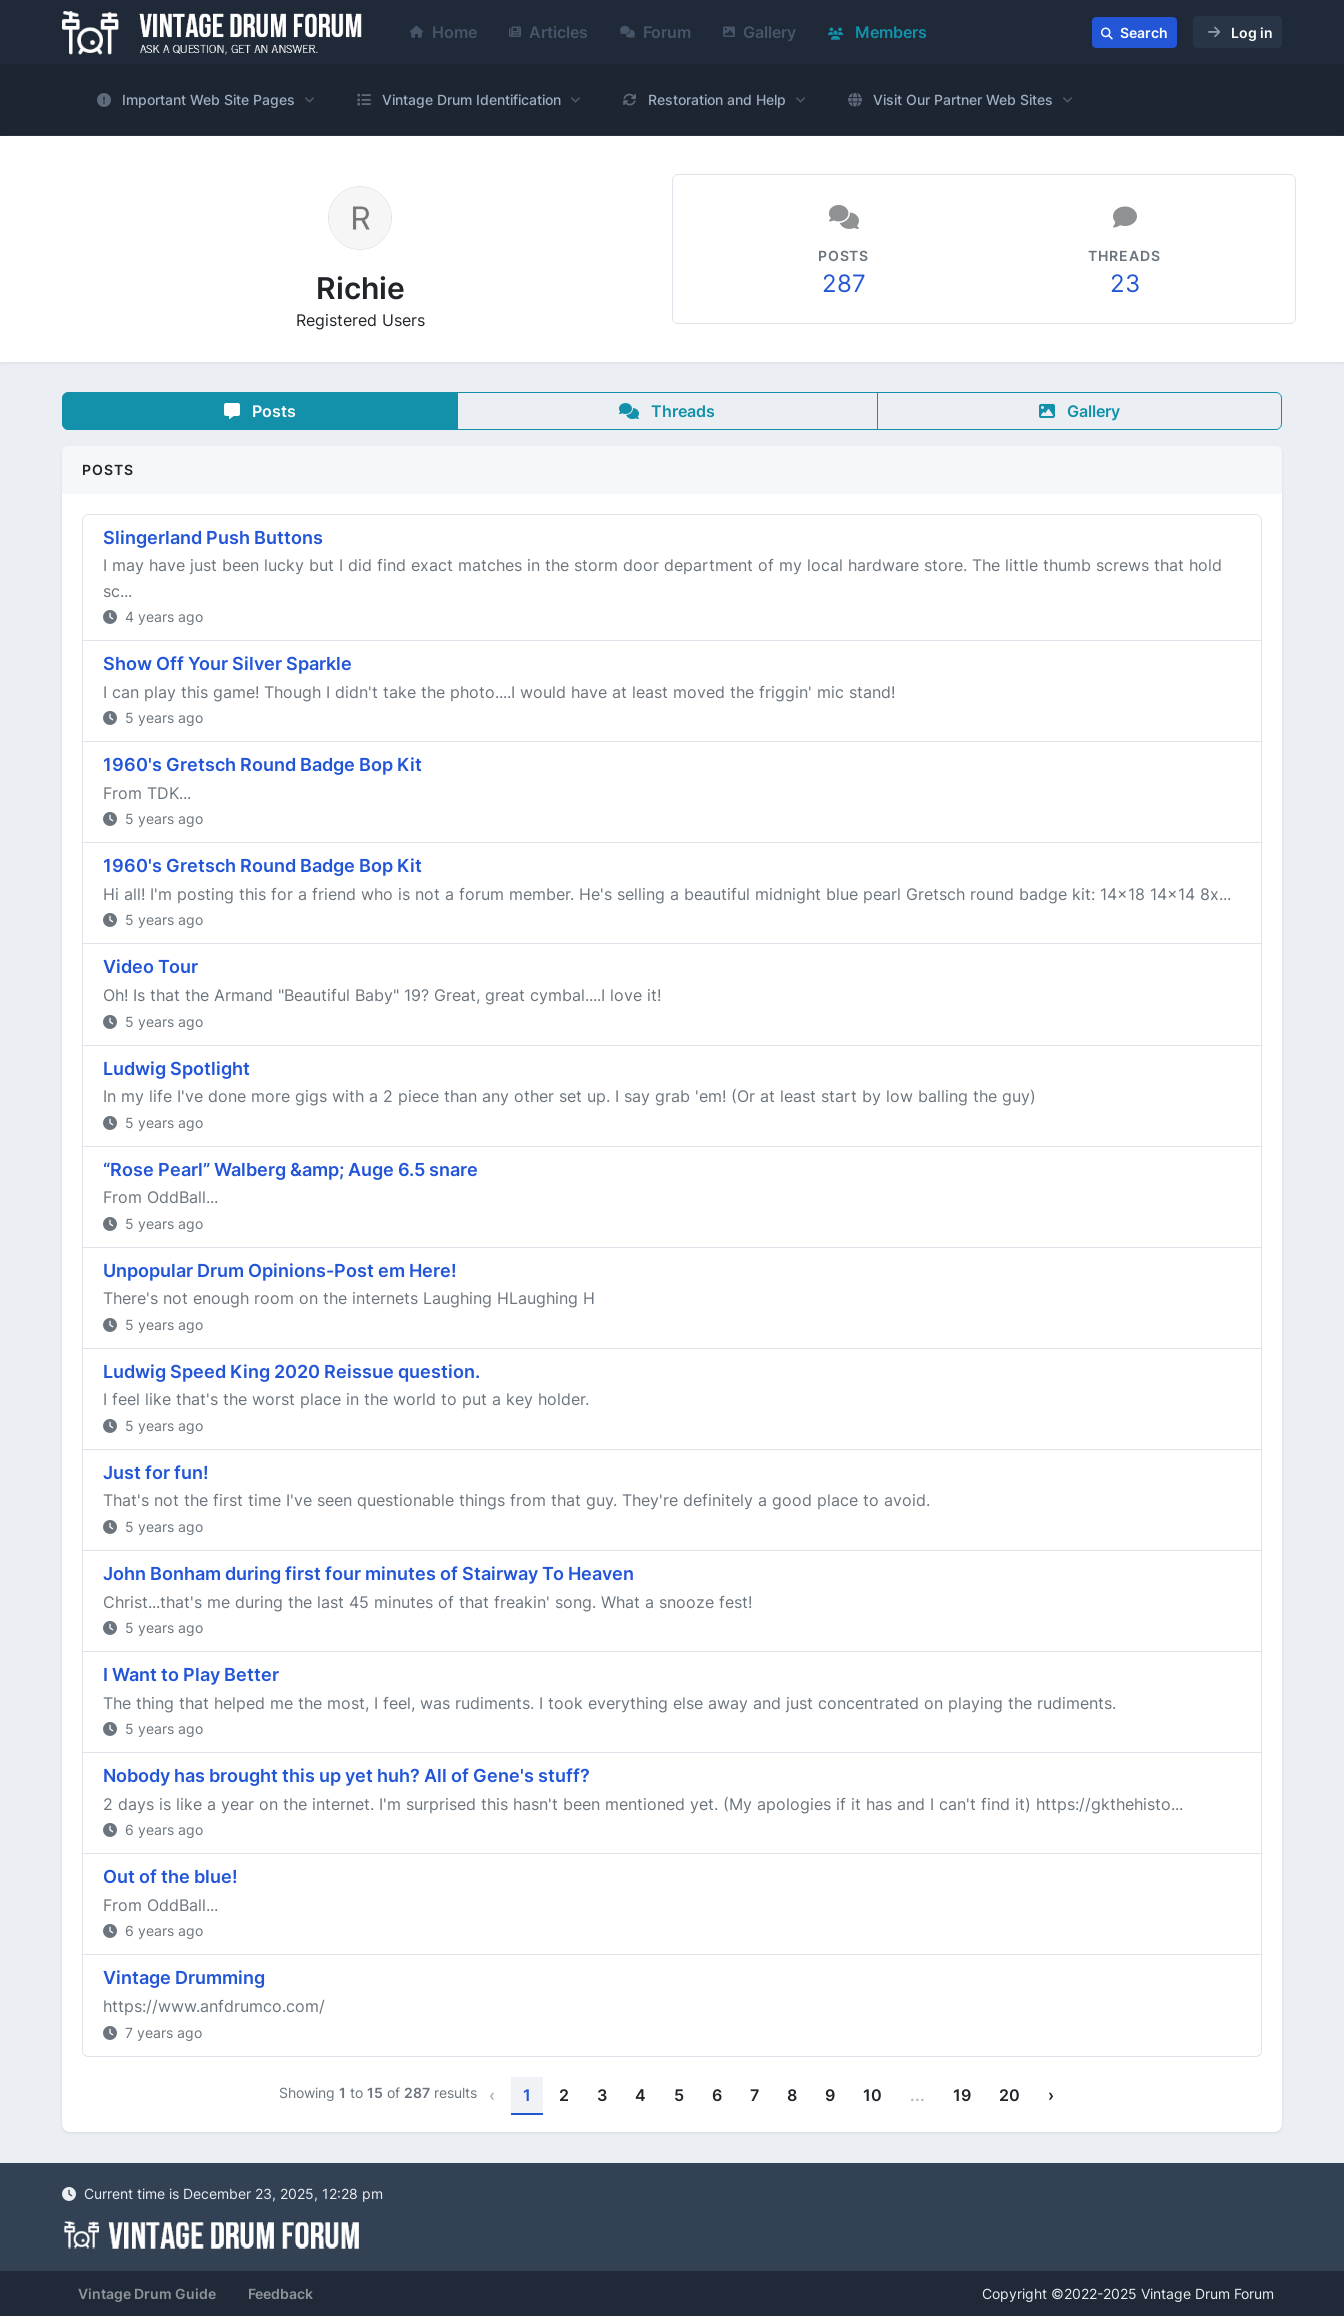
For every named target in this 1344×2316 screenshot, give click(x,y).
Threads (667, 411)
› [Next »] (1051, 2095)
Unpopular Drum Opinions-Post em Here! (280, 1270)
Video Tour (150, 966)
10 (872, 2095)
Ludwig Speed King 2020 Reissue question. (291, 1371)
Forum (655, 32)
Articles (548, 32)
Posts (260, 411)
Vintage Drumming (184, 1977)
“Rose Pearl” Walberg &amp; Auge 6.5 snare (290, 1169)
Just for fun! (156, 1472)
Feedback (280, 2293)
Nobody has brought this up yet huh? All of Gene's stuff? (346, 1775)
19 (962, 2095)
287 (844, 283)
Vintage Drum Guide (147, 2293)
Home (443, 32)
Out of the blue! (170, 1876)
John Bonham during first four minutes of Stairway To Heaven (368, 1573)
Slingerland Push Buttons (213, 537)
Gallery (759, 32)
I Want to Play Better (191, 1674)
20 (1009, 2095)
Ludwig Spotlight (176, 1068)
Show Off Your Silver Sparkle (227, 663)
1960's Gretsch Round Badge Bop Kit (262, 764)
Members (877, 32)
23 (1125, 283)
